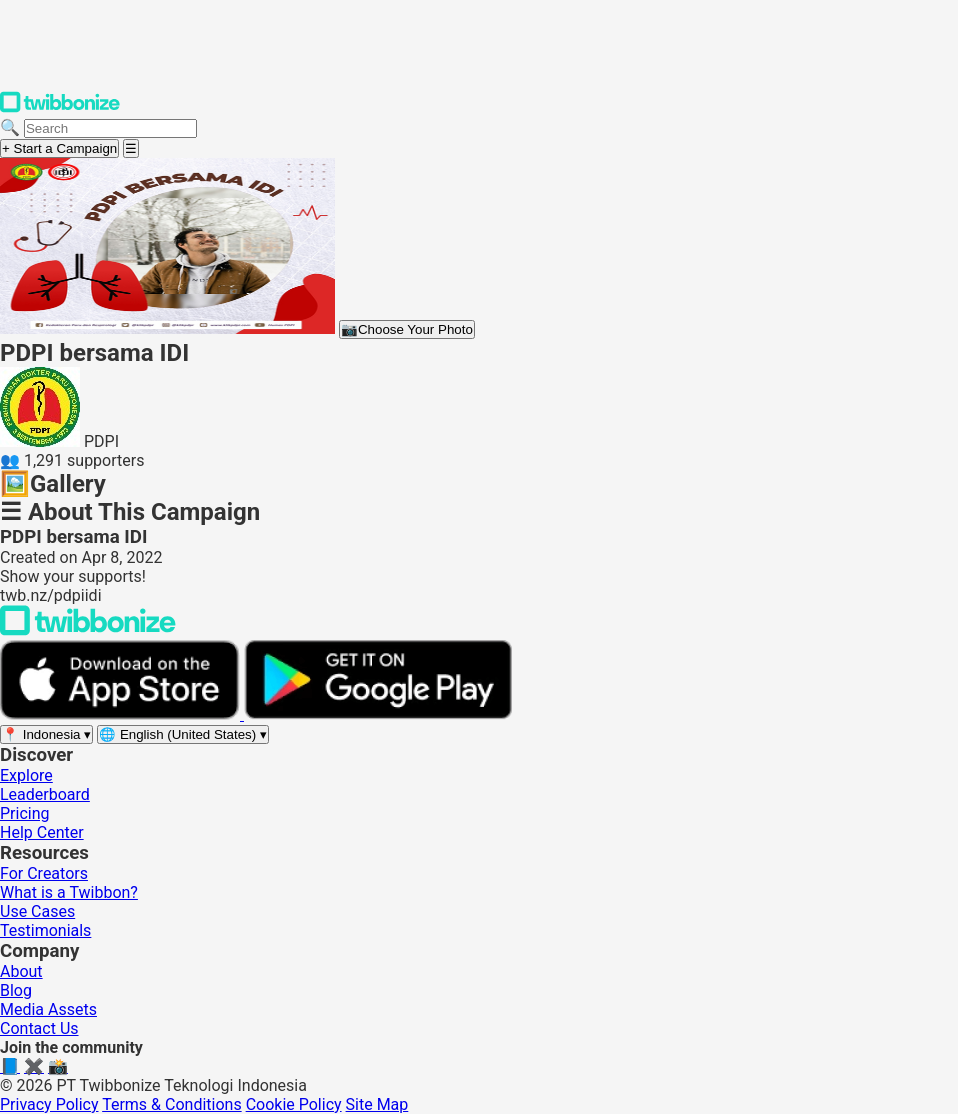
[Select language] (183, 734)
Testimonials (45, 930)
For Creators (44, 873)
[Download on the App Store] (122, 714)
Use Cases (37, 911)
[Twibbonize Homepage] (60, 108)
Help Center (42, 832)
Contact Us (39, 1028)
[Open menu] (131, 148)
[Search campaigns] (110, 128)
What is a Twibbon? (69, 892)
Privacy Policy (49, 1104)
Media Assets (48, 1009)
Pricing (25, 813)
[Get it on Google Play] (378, 714)
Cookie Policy (294, 1104)
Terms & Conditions (172, 1104)
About (21, 971)
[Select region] (46, 734)
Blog (16, 990)
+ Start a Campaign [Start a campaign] (59, 148)
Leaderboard (45, 794)
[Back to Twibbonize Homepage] (88, 630)
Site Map (377, 1104)
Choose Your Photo (407, 329)
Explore (26, 775)
